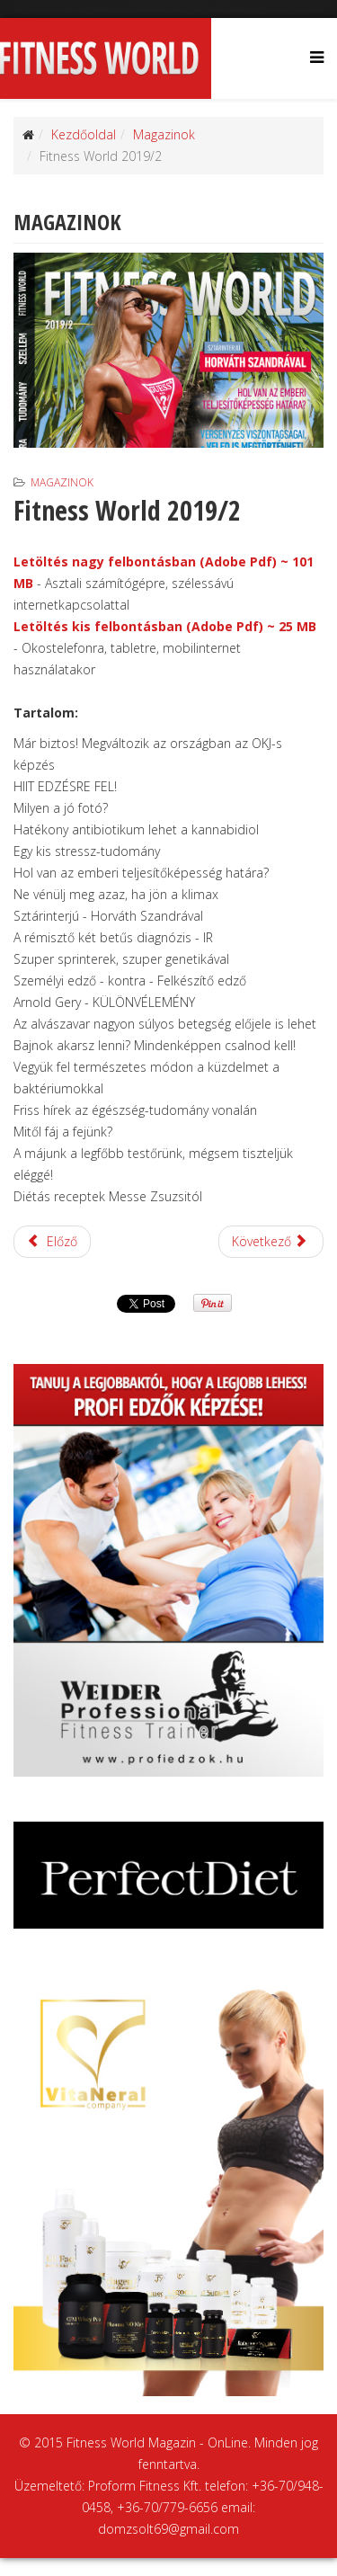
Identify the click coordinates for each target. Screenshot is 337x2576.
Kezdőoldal (83, 134)
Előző (52, 1241)
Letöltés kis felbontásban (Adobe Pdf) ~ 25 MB (164, 626)
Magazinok (164, 134)
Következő (269, 1241)
